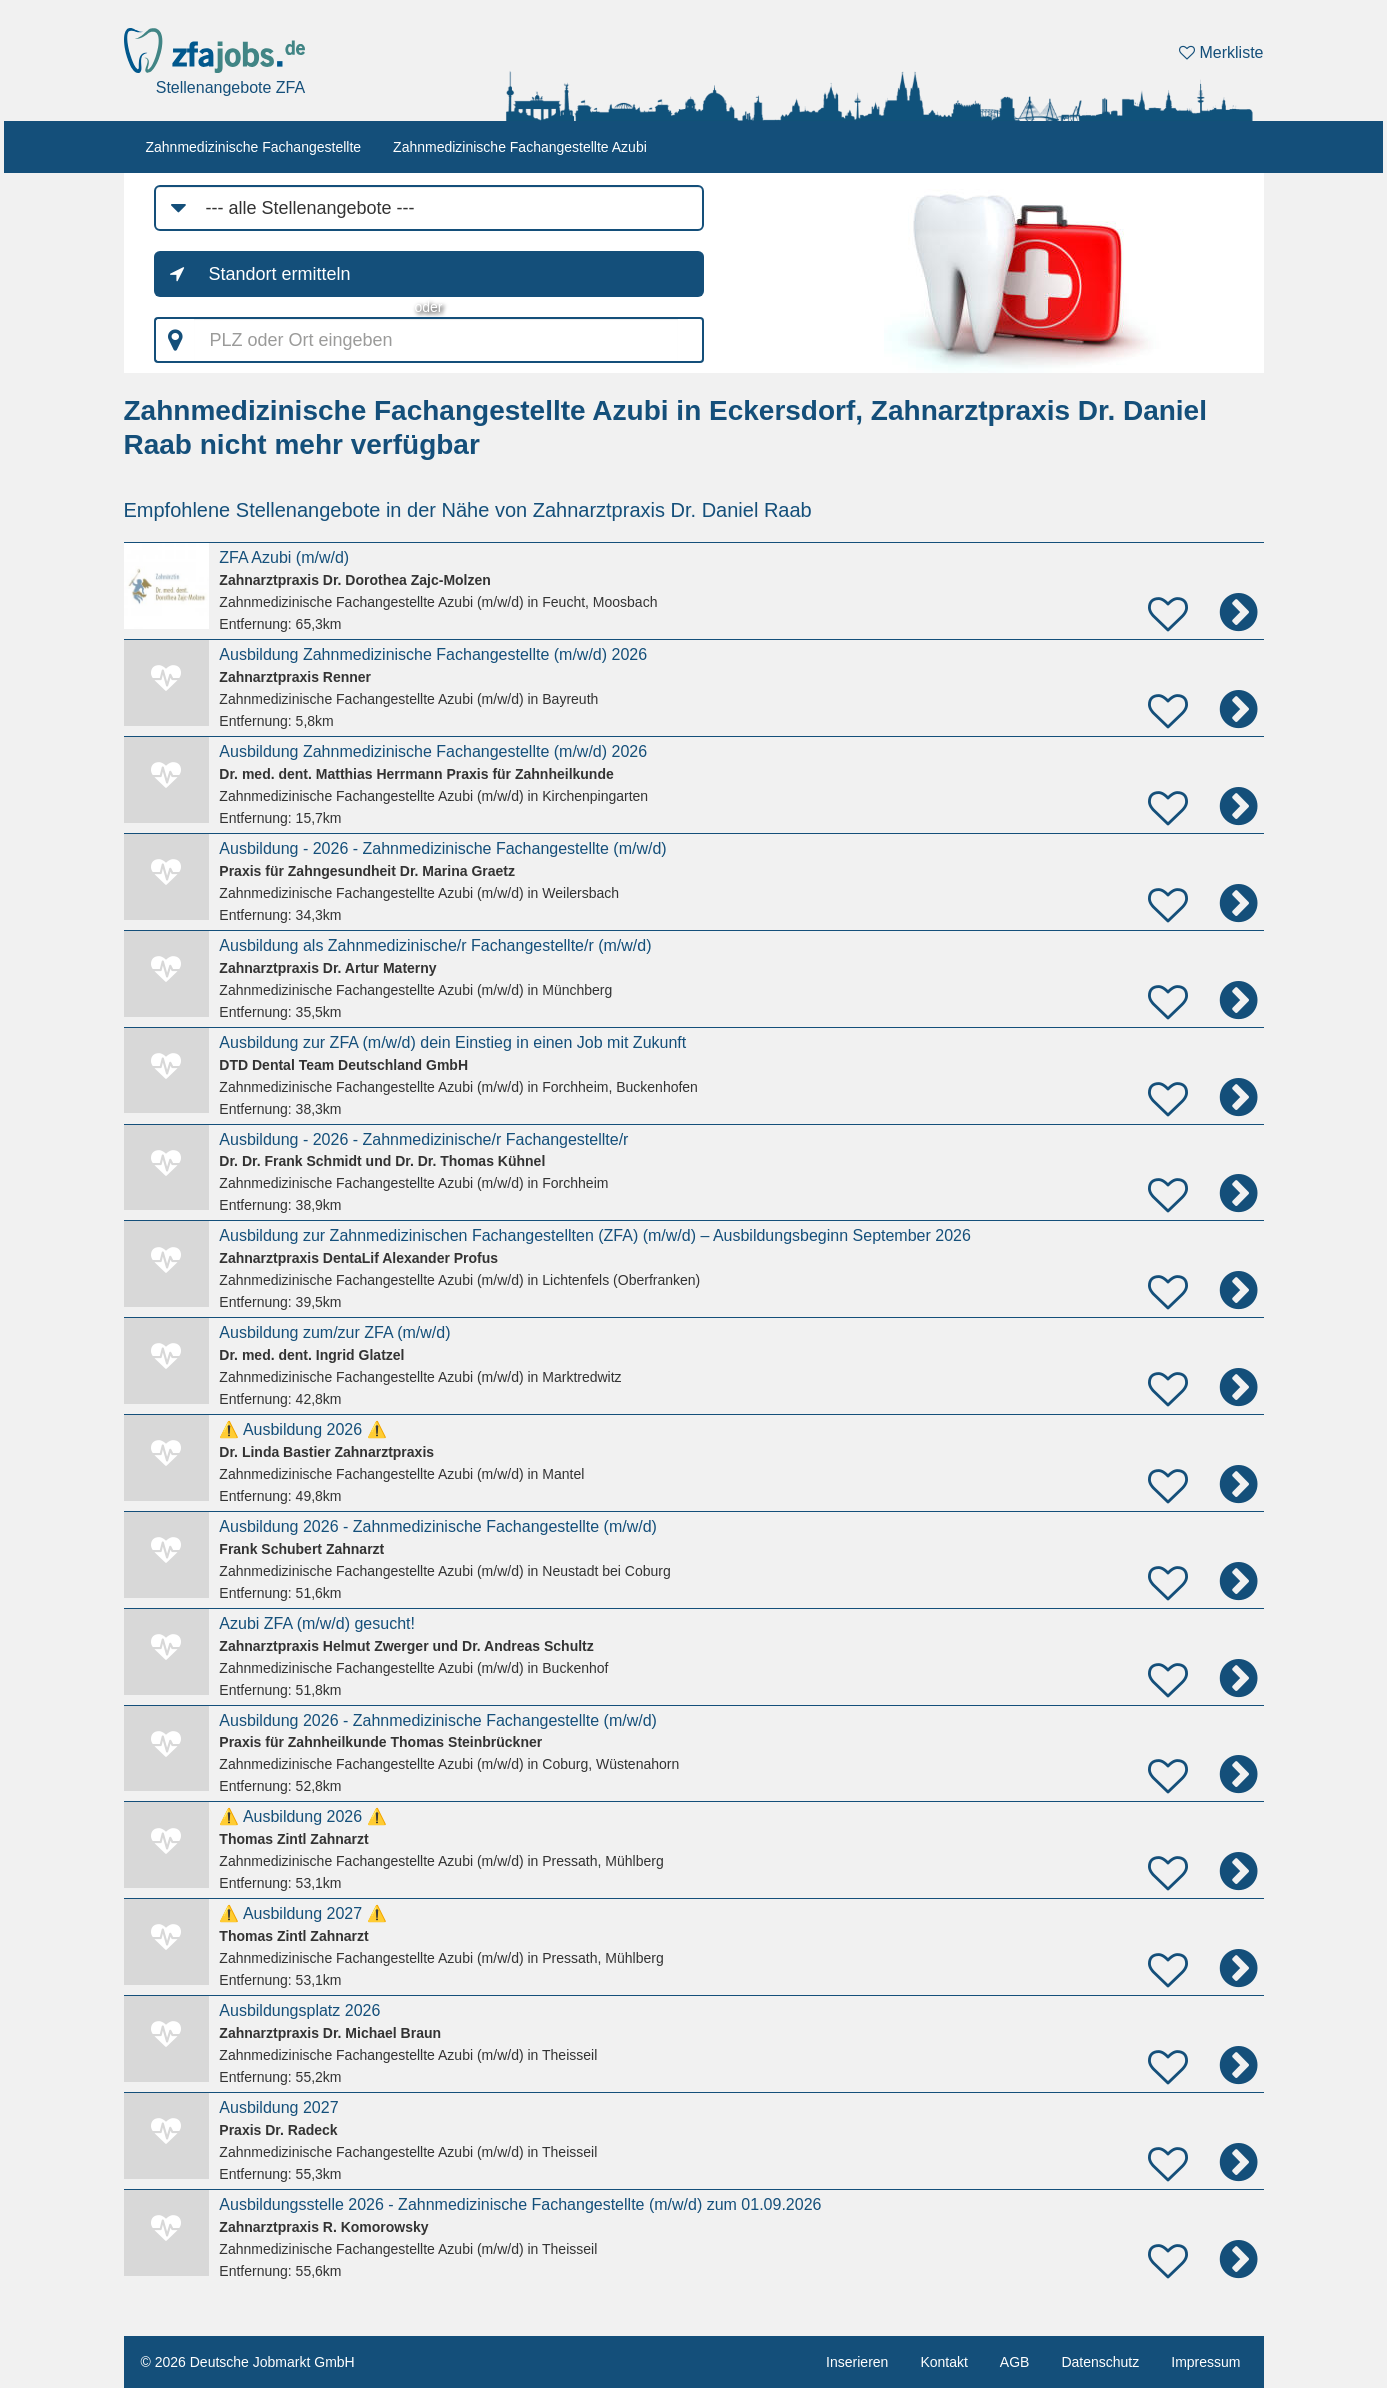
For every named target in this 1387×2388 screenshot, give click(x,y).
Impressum (1205, 2362)
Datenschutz (1100, 2362)
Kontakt (943, 2362)
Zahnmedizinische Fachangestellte (254, 147)
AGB (1015, 2362)
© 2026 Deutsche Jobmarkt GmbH (248, 2362)
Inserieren (857, 2362)
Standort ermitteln (280, 274)
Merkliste (1221, 52)
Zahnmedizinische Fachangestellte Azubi (520, 147)
